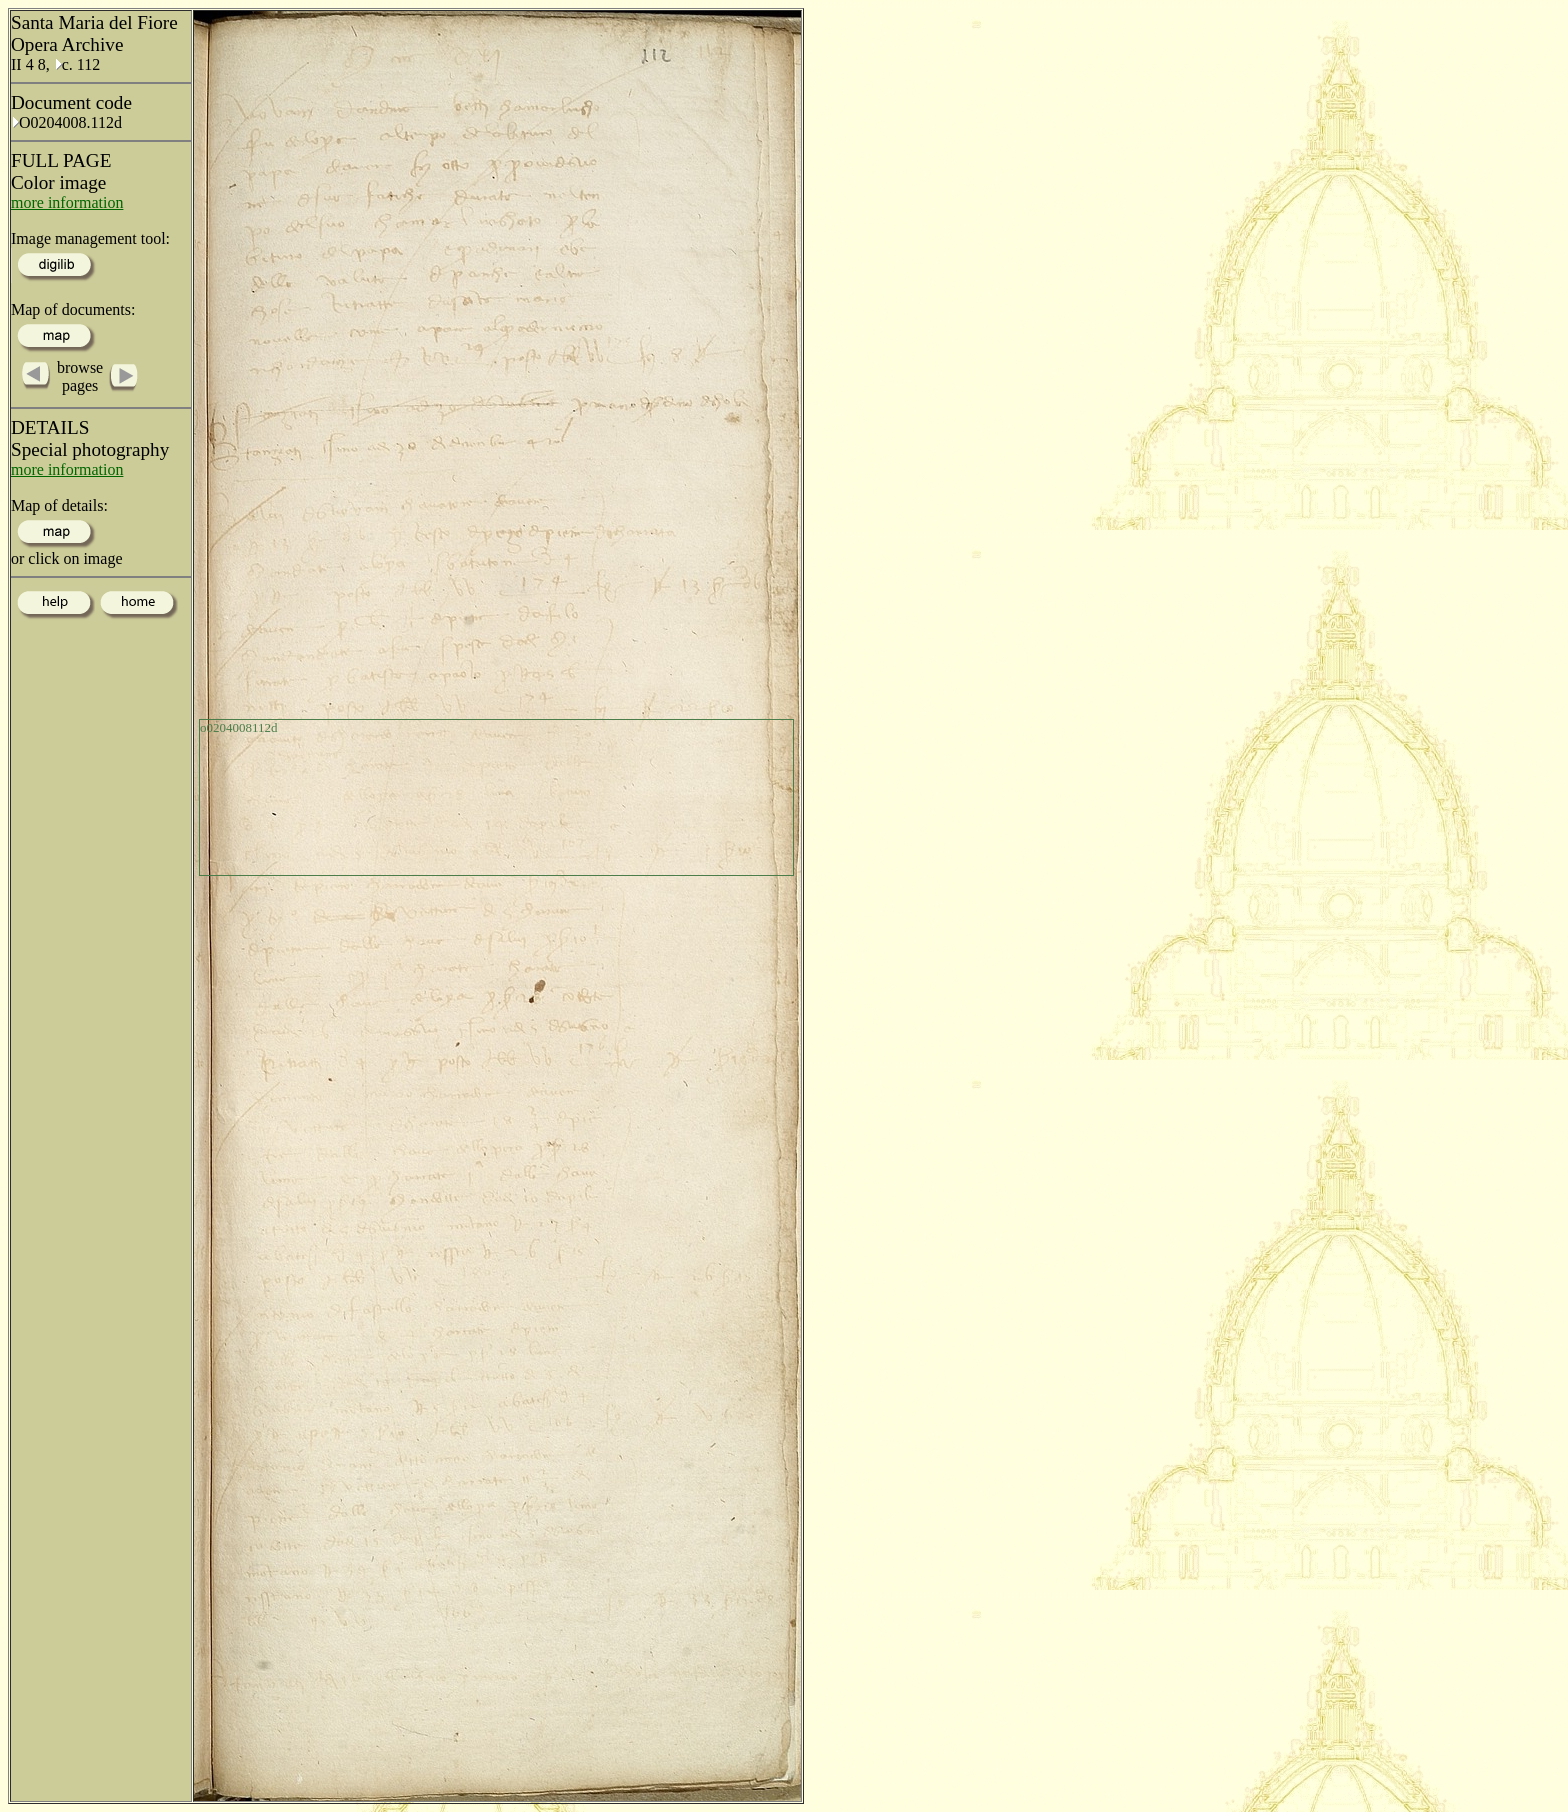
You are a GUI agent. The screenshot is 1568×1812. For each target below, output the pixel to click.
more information (67, 202)
